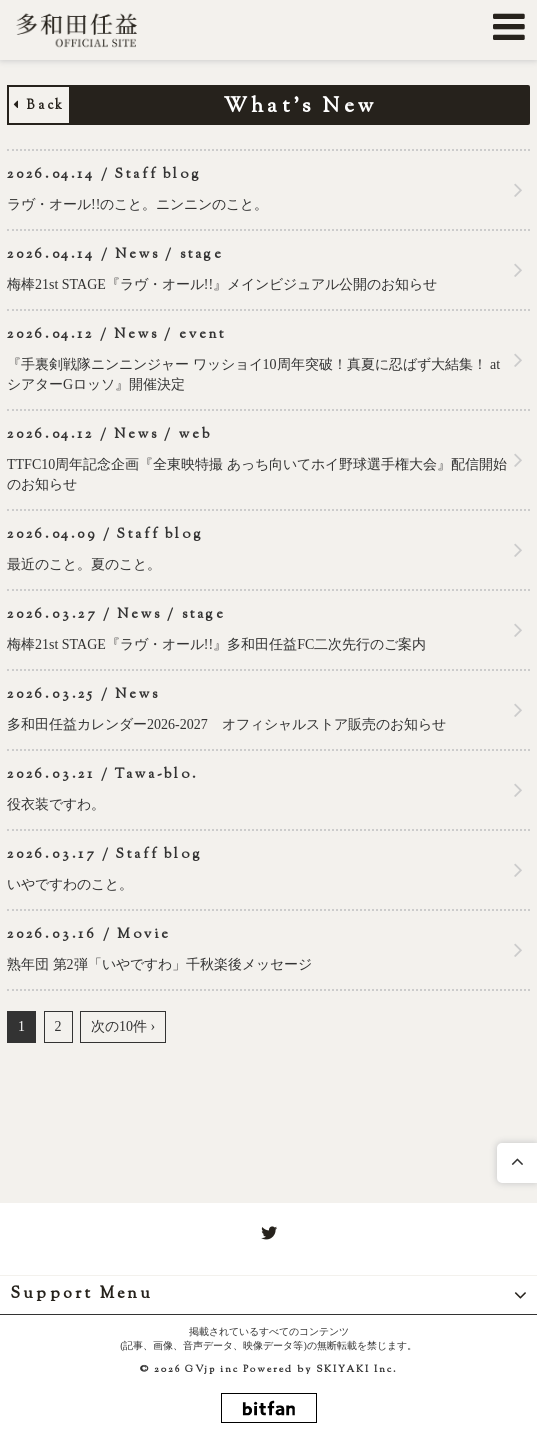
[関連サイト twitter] (269, 1234)
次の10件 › (123, 1026)
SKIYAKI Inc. (357, 1369)
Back (39, 106)
